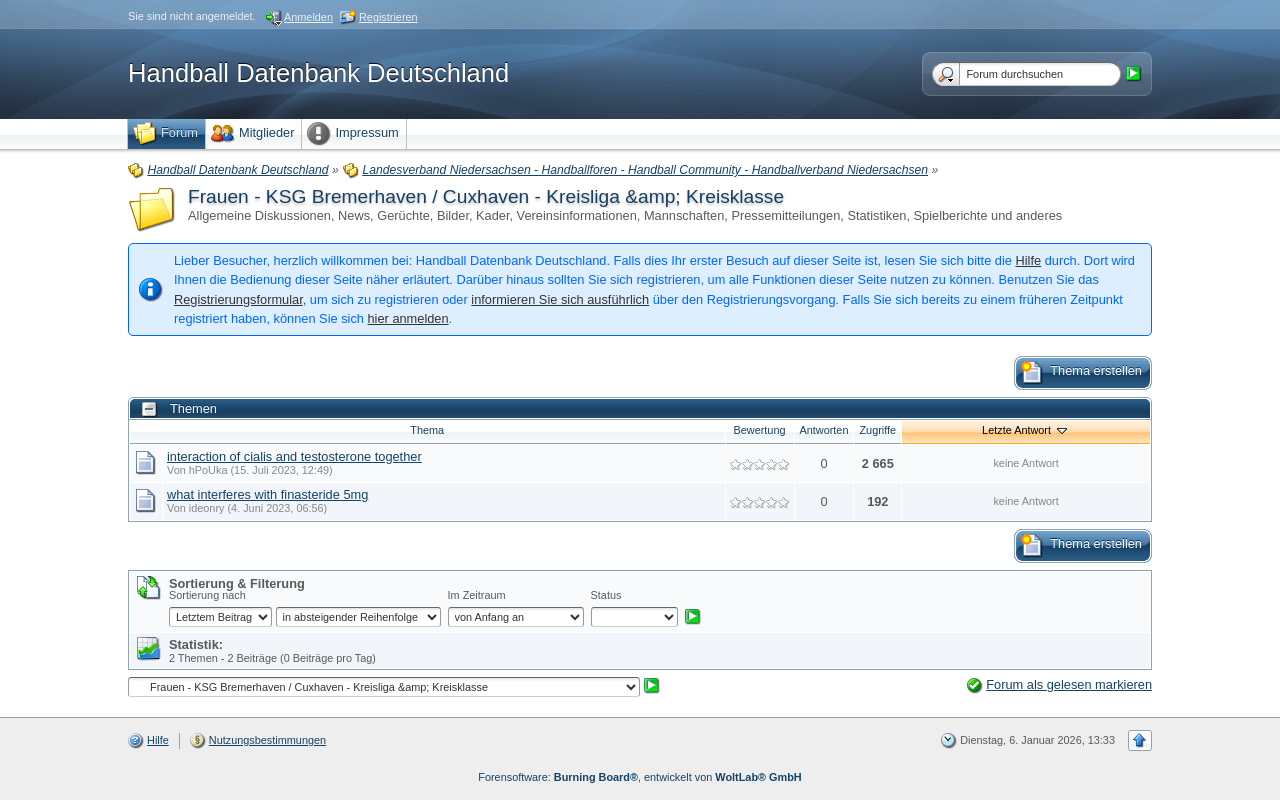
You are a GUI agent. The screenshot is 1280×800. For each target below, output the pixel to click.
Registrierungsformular (238, 299)
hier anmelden (407, 318)
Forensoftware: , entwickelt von (639, 777)
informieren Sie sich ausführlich (560, 299)
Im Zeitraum (477, 595)
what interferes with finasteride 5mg (267, 494)
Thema (427, 430)
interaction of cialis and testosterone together (294, 456)
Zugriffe (877, 430)
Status (606, 595)
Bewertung (760, 430)
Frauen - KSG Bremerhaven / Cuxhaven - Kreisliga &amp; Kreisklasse (486, 196)
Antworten (824, 430)
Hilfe (1028, 260)
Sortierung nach (207, 595)
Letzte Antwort (1026, 430)
